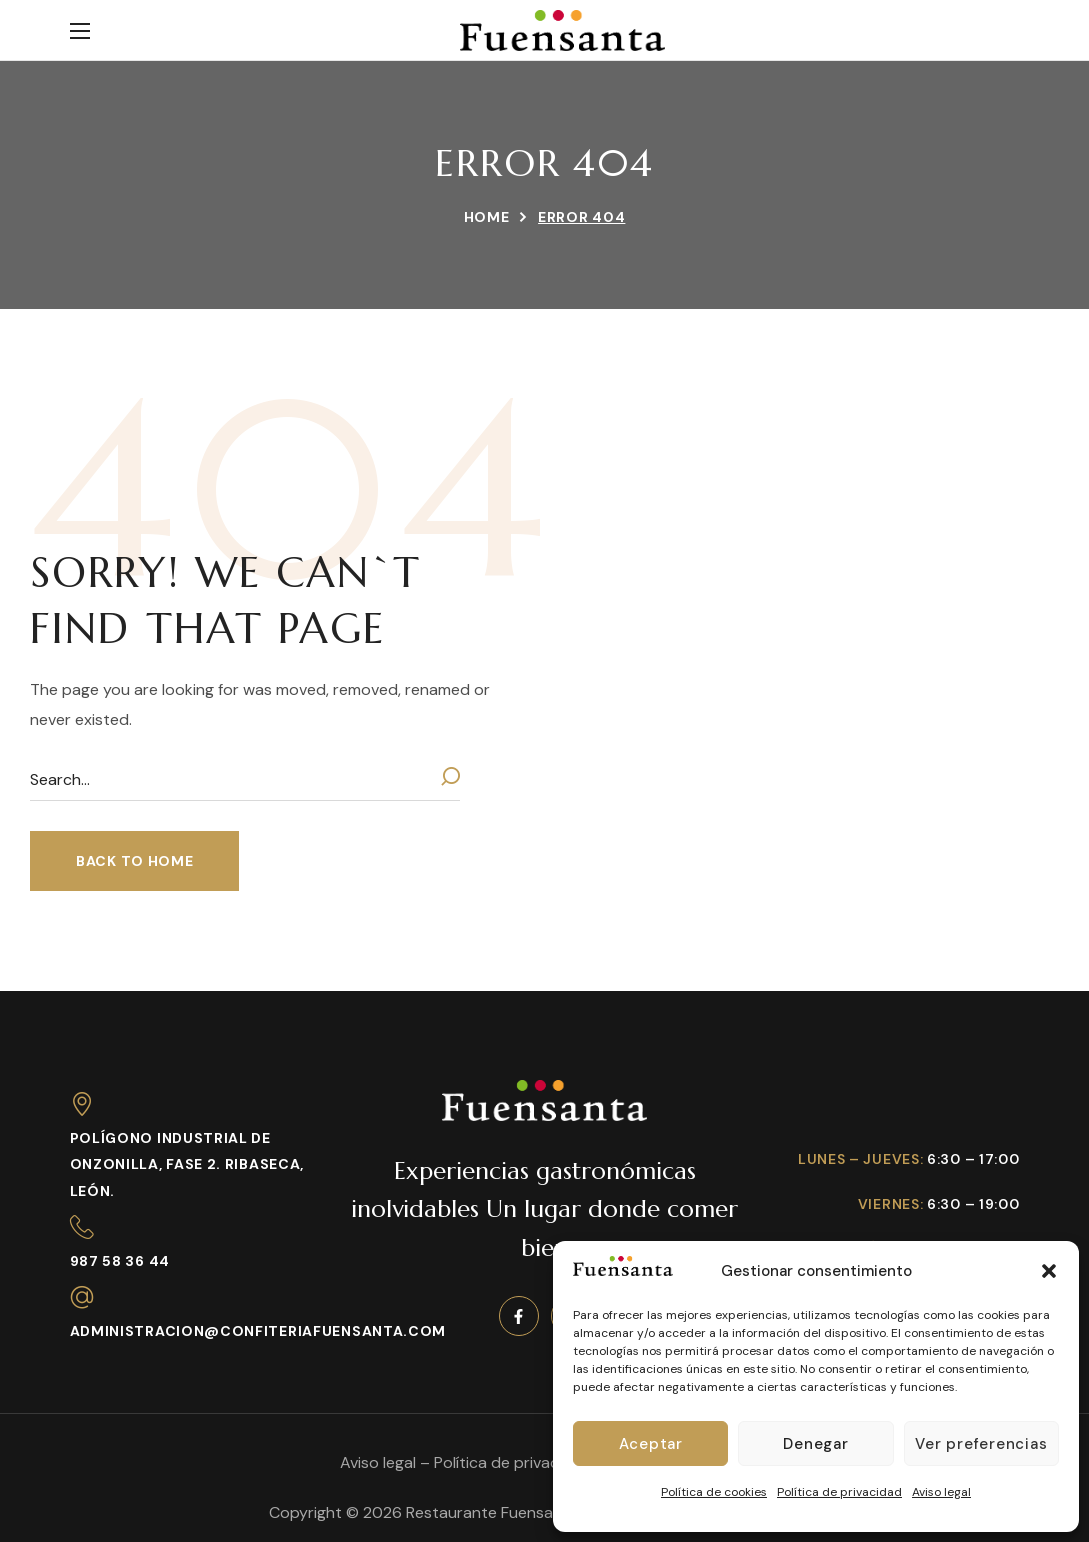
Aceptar (651, 1444)
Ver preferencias (981, 1444)
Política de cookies (714, 1492)
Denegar (815, 1444)
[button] (1049, 1271)
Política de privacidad (839, 1492)
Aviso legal (941, 1492)
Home (487, 217)
